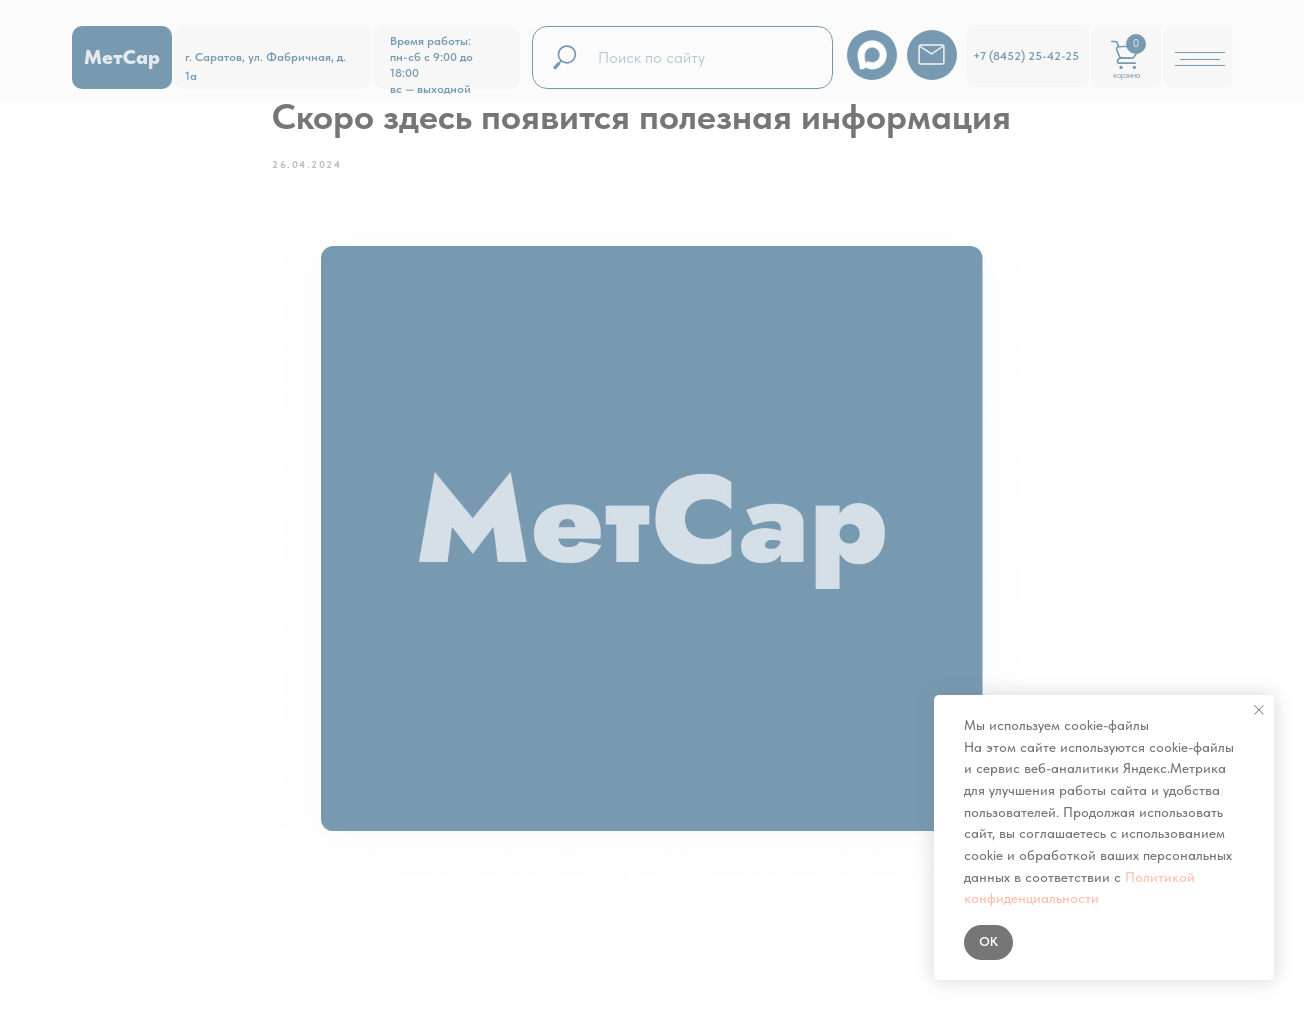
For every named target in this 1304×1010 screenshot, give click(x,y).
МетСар (122, 57)
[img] (931, 54)
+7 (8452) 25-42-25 (1026, 56)
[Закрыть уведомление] (1259, 710)
